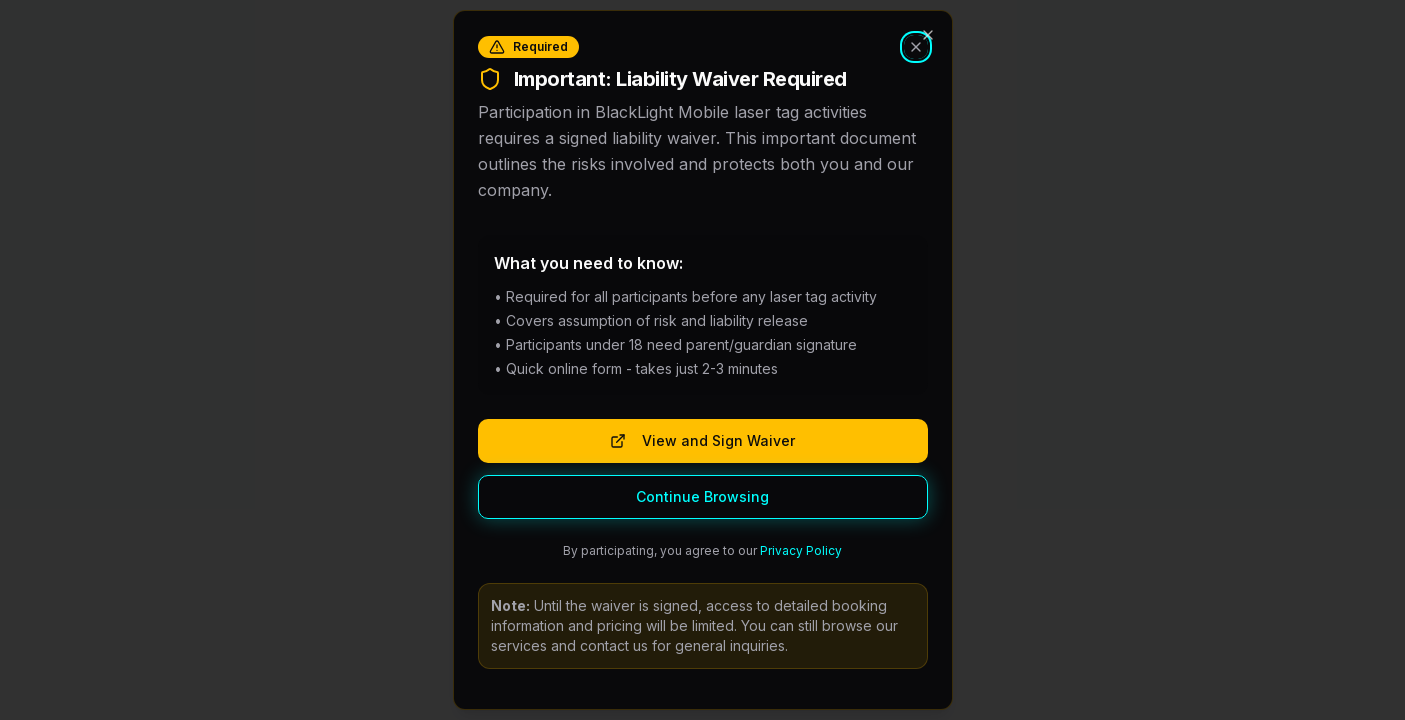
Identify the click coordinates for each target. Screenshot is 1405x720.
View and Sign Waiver (702, 440)
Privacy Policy (801, 550)
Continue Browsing (702, 496)
